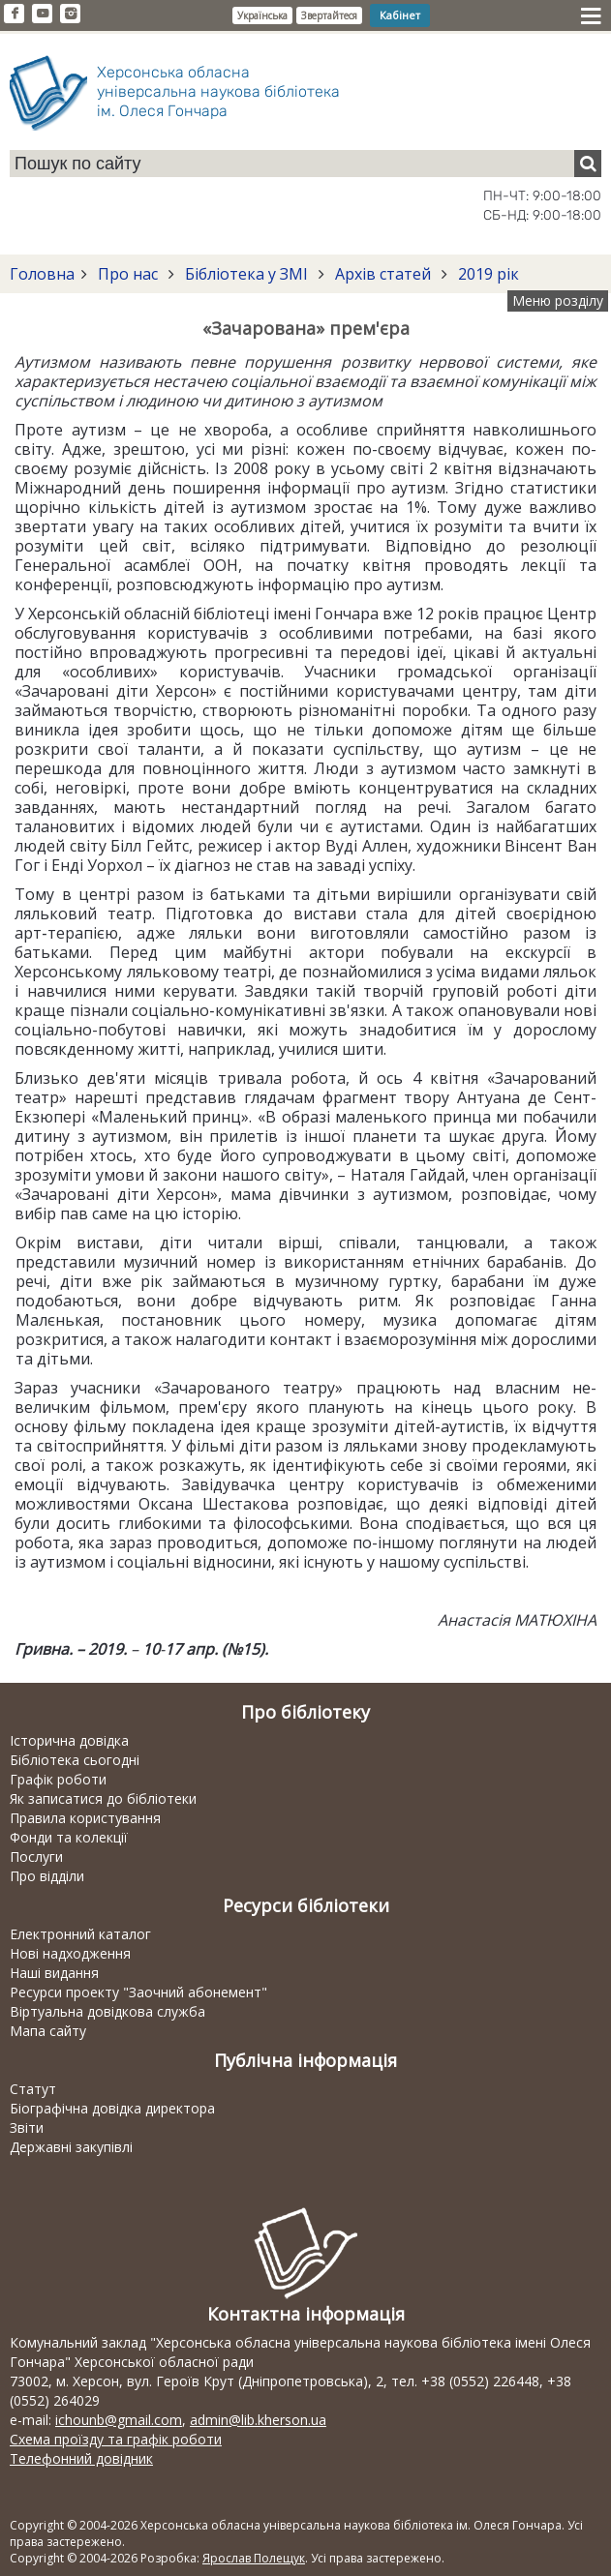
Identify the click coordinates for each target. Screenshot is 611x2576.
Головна (42, 274)
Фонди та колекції (69, 1837)
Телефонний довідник (81, 2458)
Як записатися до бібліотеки (103, 1798)
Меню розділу (557, 300)
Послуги (36, 1856)
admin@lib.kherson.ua (258, 2420)
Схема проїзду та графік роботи (116, 2439)
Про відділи (47, 1876)
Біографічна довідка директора (112, 2108)
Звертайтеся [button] (329, 15)
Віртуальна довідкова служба (107, 2011)
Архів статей (383, 274)
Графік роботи (58, 1779)
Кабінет (400, 15)
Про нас (128, 274)
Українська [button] (262, 15)
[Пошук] (587, 163)
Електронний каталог (80, 1934)
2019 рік (486, 274)
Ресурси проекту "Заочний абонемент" (138, 1992)
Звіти (27, 2127)
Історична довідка (69, 1740)
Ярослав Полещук (253, 2558)
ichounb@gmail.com (118, 2420)
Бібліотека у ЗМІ (246, 274)
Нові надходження (70, 1953)
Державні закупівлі (71, 2147)
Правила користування (85, 1818)
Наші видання (54, 1972)
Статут (33, 2089)
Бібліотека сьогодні (74, 1760)
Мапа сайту (48, 2031)
